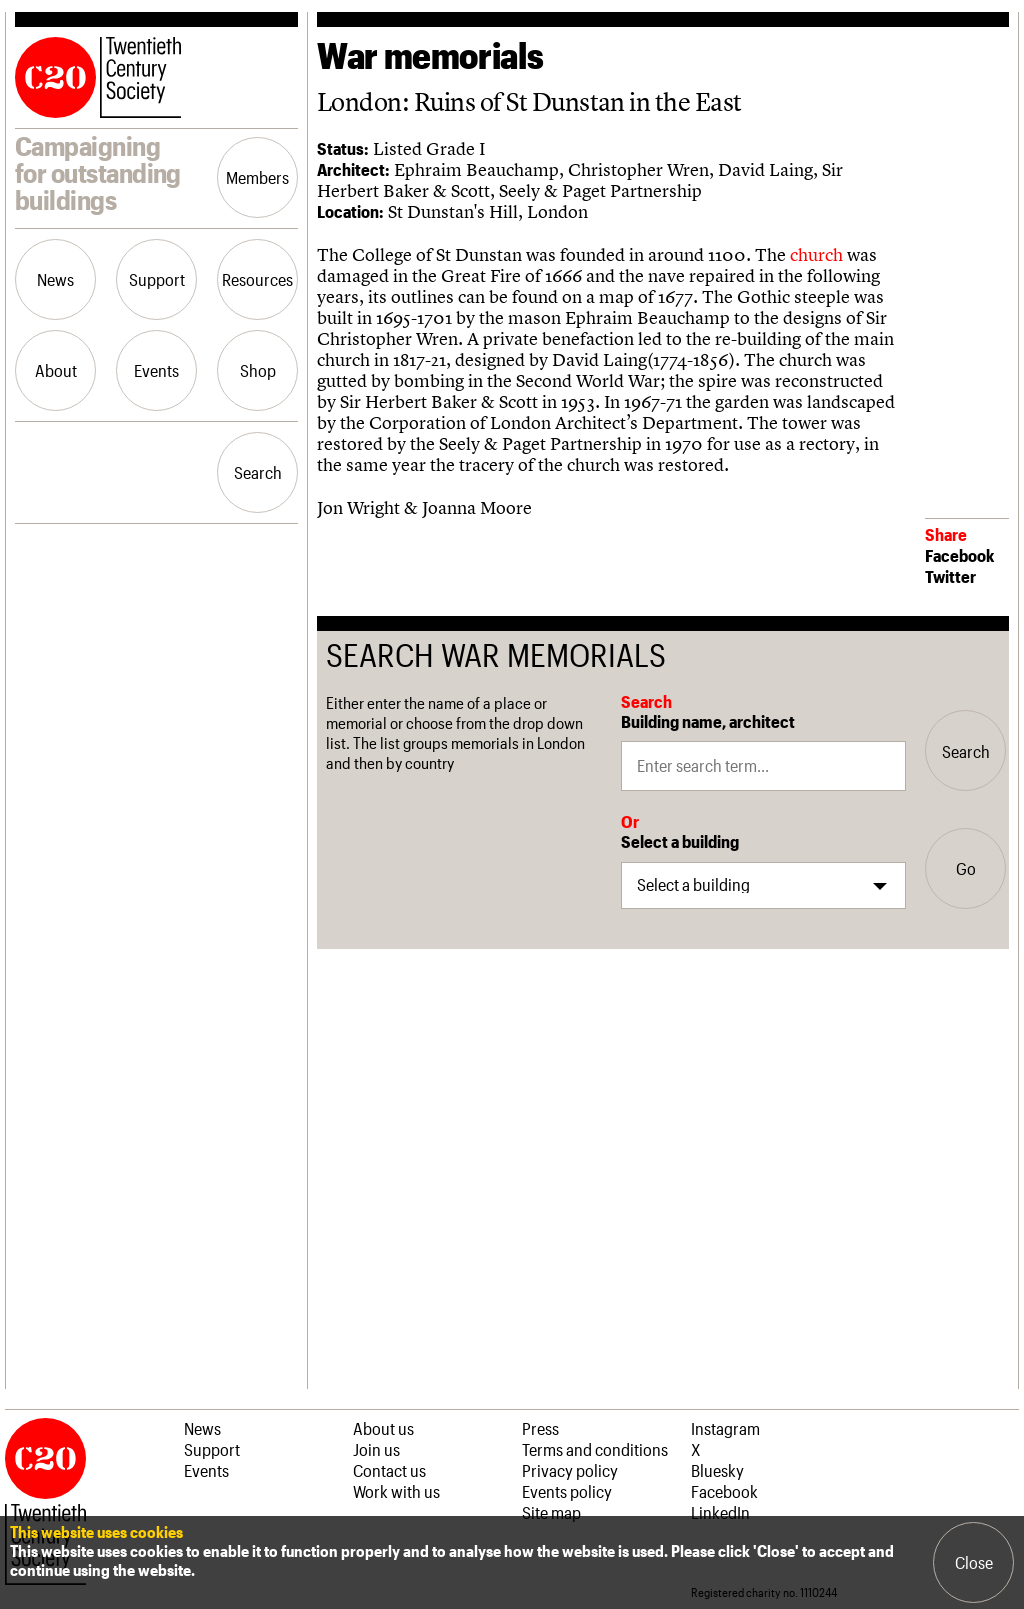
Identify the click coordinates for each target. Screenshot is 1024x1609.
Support (157, 279)
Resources (257, 279)
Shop (258, 370)
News (55, 279)
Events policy (567, 1491)
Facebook (959, 555)
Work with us (396, 1491)
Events (156, 370)
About (56, 370)
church (816, 254)
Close (974, 1562)
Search (258, 472)
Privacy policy (570, 1470)
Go (966, 868)
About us (383, 1428)
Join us (376, 1449)
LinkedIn (720, 1512)
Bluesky (717, 1470)
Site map (551, 1512)
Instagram (725, 1428)
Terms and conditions (595, 1449)
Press (540, 1428)
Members (257, 177)
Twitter (950, 576)
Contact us (389, 1470)
